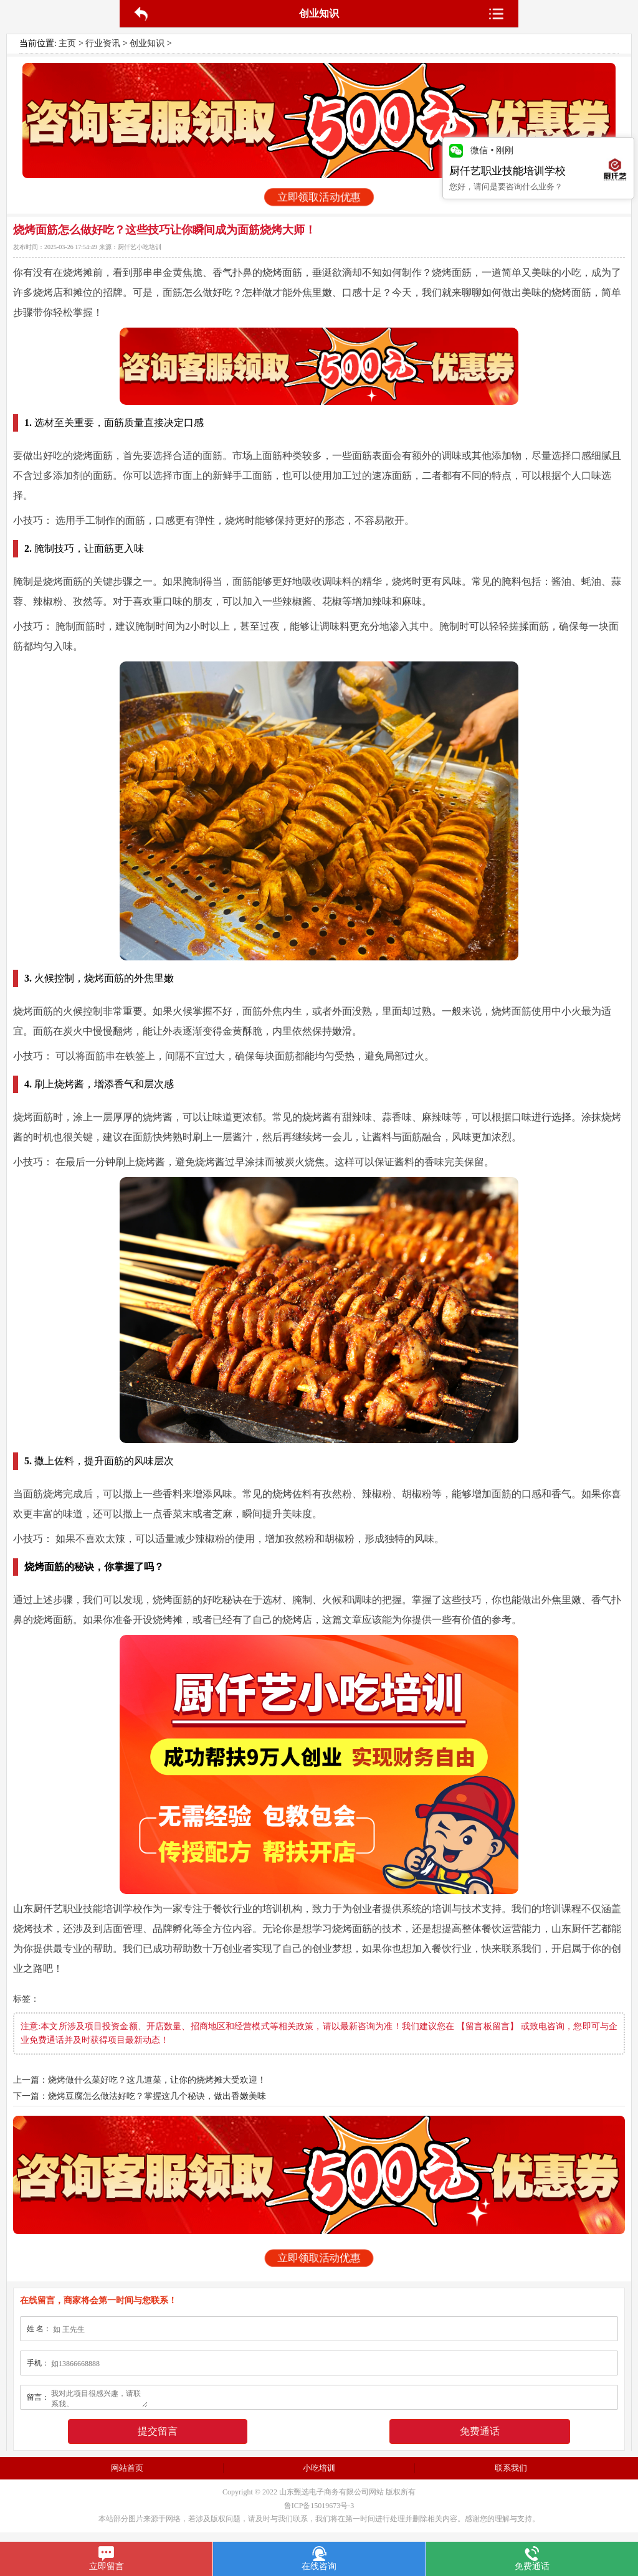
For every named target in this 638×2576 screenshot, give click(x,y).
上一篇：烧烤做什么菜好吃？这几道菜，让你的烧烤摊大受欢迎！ (139, 2080)
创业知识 (147, 43)
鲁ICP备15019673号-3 (319, 2505)
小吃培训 (319, 2468)
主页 (67, 43)
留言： (38, 2397)
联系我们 (511, 2468)
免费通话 (480, 2431)
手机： (38, 2363)
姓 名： (39, 2328)
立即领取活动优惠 (319, 196)
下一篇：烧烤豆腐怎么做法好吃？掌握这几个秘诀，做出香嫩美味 (139, 2096)
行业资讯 (102, 43)
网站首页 (127, 2468)
